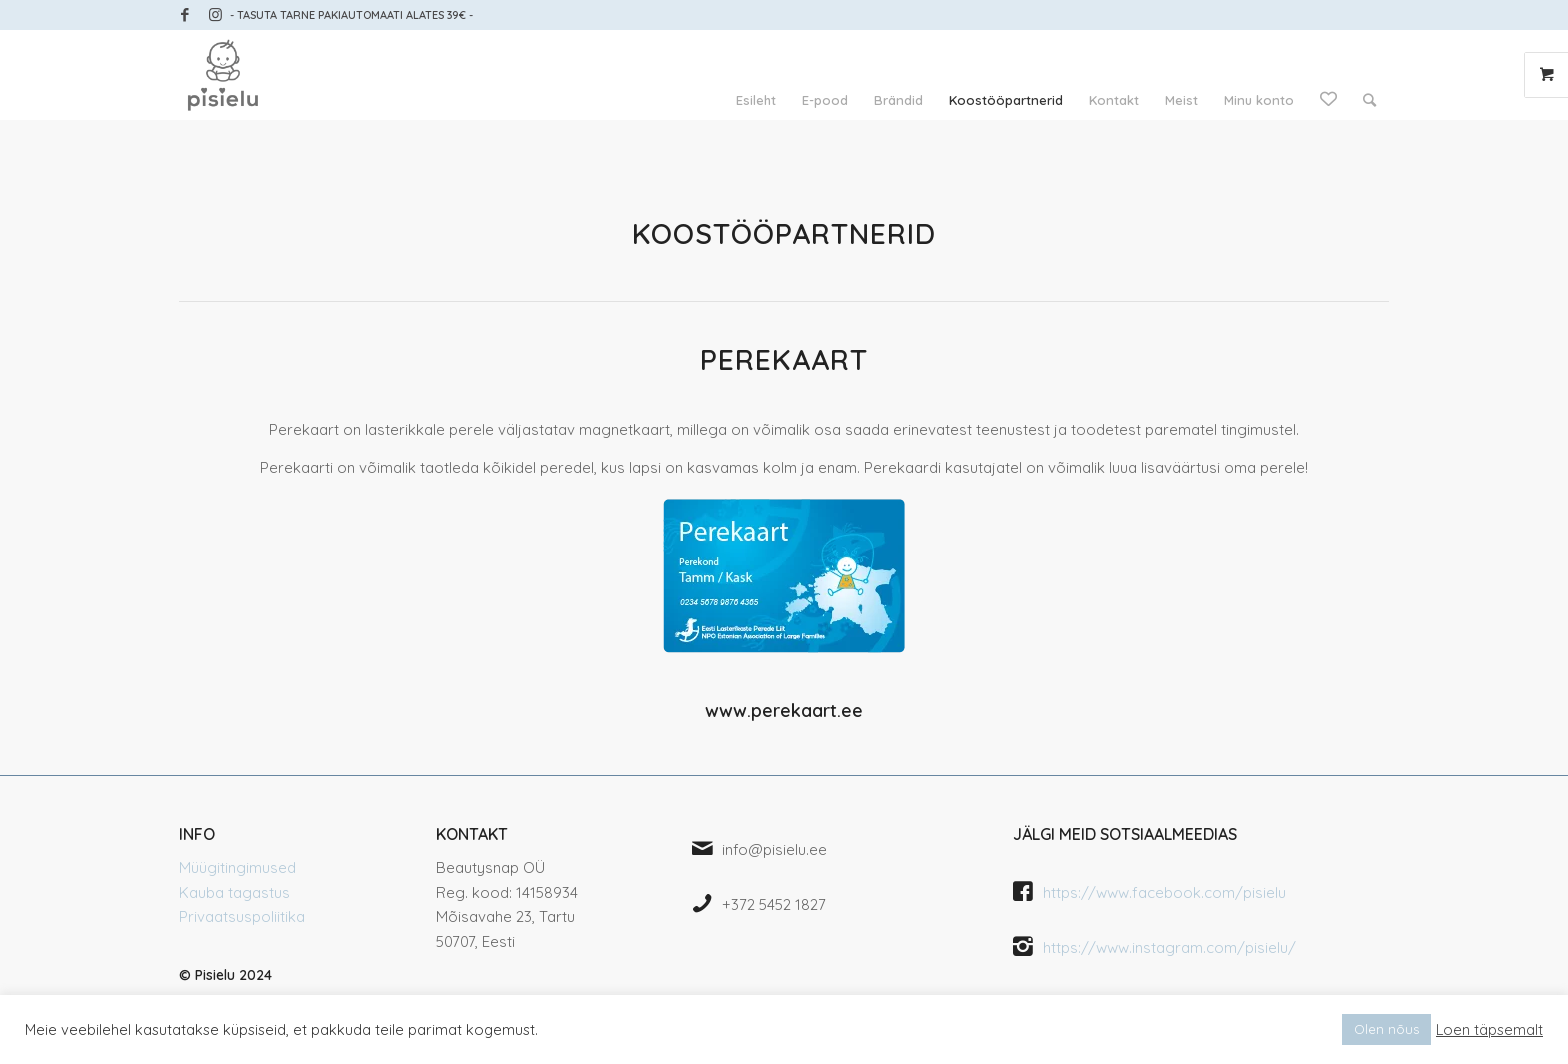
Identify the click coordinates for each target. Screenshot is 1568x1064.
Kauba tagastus (234, 892)
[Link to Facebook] (184, 15)
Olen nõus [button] (1386, 1029)
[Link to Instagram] (215, 15)
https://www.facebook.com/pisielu (1164, 892)
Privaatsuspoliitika (242, 916)
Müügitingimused (237, 867)
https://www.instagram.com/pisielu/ (1169, 947)
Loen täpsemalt (1489, 1030)
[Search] (1369, 100)
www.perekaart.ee (784, 710)
